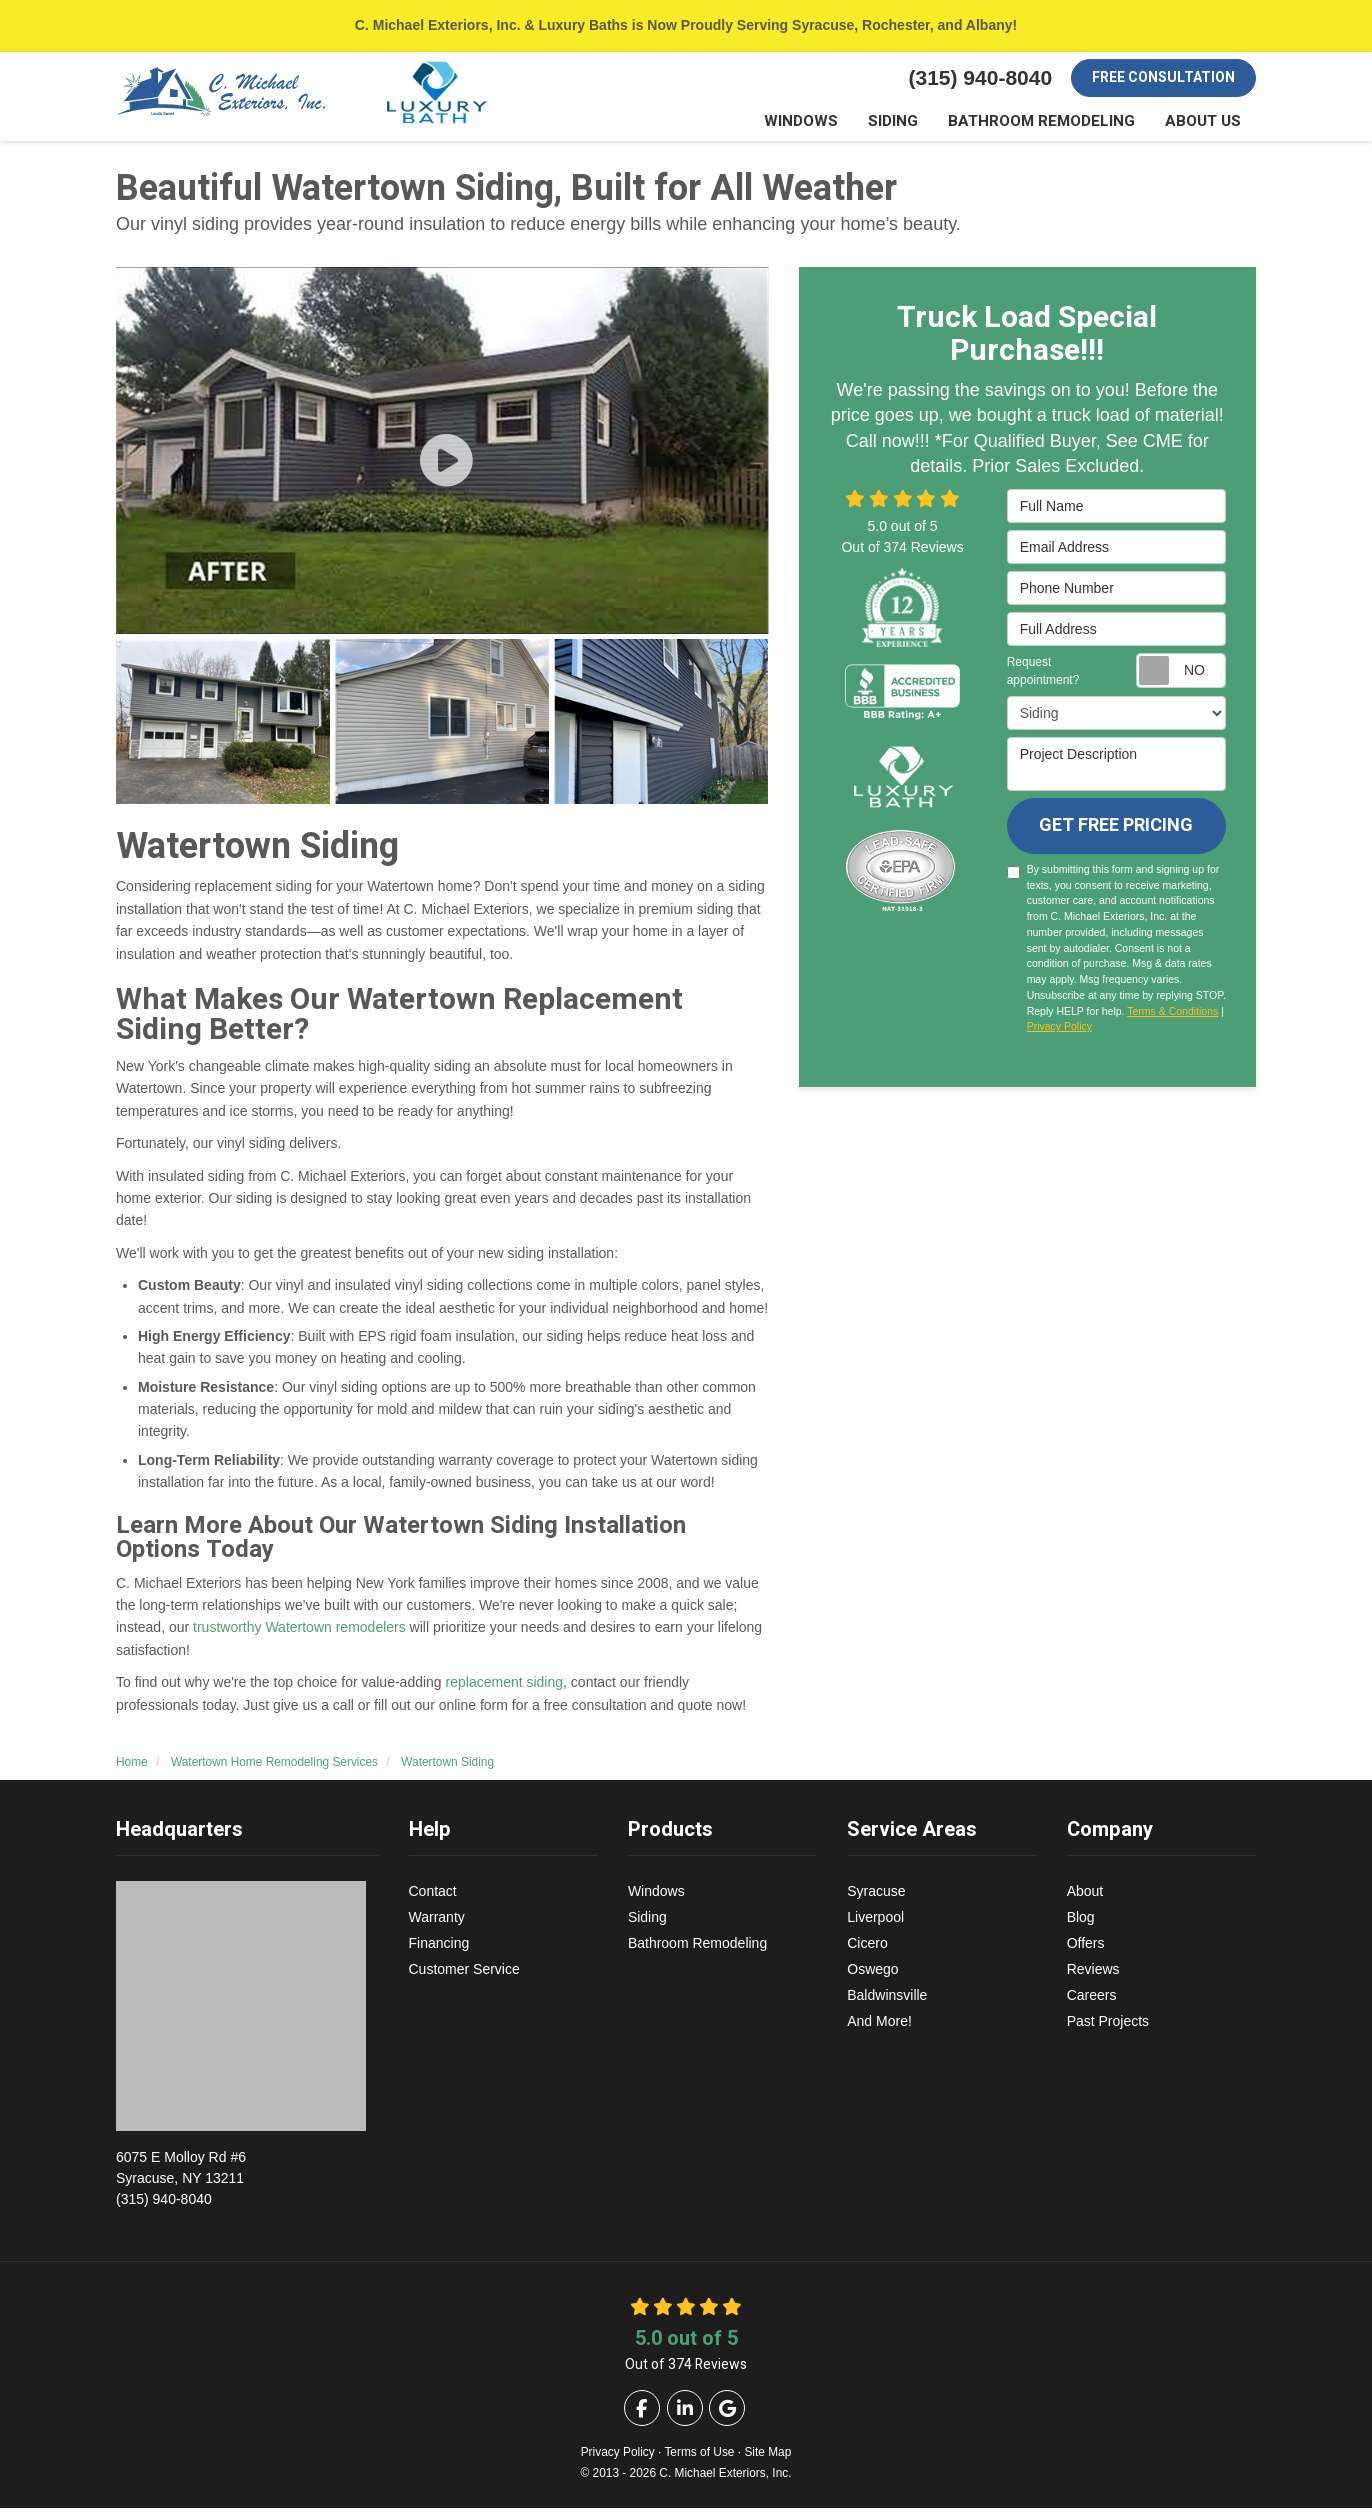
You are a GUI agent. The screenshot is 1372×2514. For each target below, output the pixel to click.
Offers (1086, 1949)
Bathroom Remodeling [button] (1055, 124)
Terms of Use (699, 2458)
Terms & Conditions (1172, 1017)
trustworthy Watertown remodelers (299, 1633)
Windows (656, 1897)
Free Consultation (1163, 77)
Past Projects (1108, 2027)
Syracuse (876, 1897)
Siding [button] (915, 124)
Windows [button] (828, 124)
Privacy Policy (1059, 1032)
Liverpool (875, 1923)
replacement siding (505, 1688)
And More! (879, 2027)
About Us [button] (1206, 124)
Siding (647, 1923)
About (1085, 1897)
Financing (439, 1949)
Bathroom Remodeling (697, 1949)
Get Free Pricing (1116, 831)
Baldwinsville (887, 2001)
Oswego (872, 1975)
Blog (1081, 1923)
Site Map (767, 2458)
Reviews (1093, 1975)
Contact (433, 1897)
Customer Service (464, 1975)
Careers (1092, 2001)
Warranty (437, 1923)
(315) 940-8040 (247, 2183)
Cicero (867, 1949)
